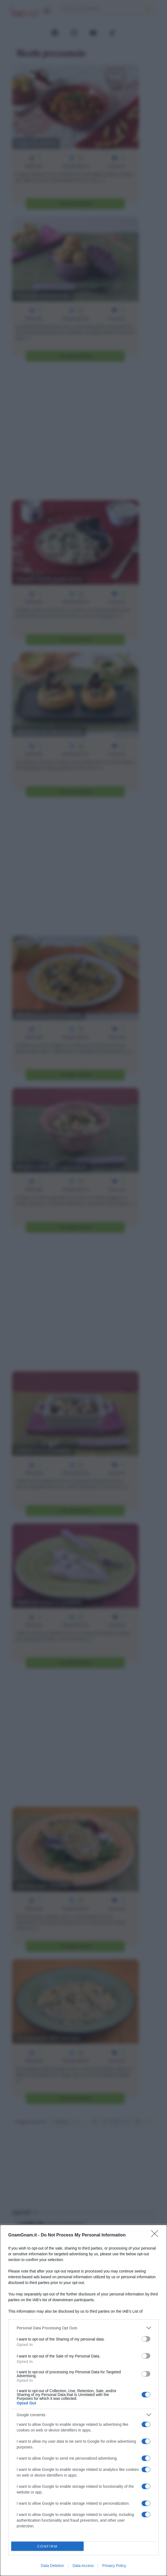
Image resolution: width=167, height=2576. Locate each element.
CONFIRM (47, 2546)
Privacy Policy (114, 2565)
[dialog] (83, 2400)
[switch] (146, 2339)
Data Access (83, 2565)
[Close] (156, 2235)
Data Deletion (52, 2565)
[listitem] (83, 2328)
